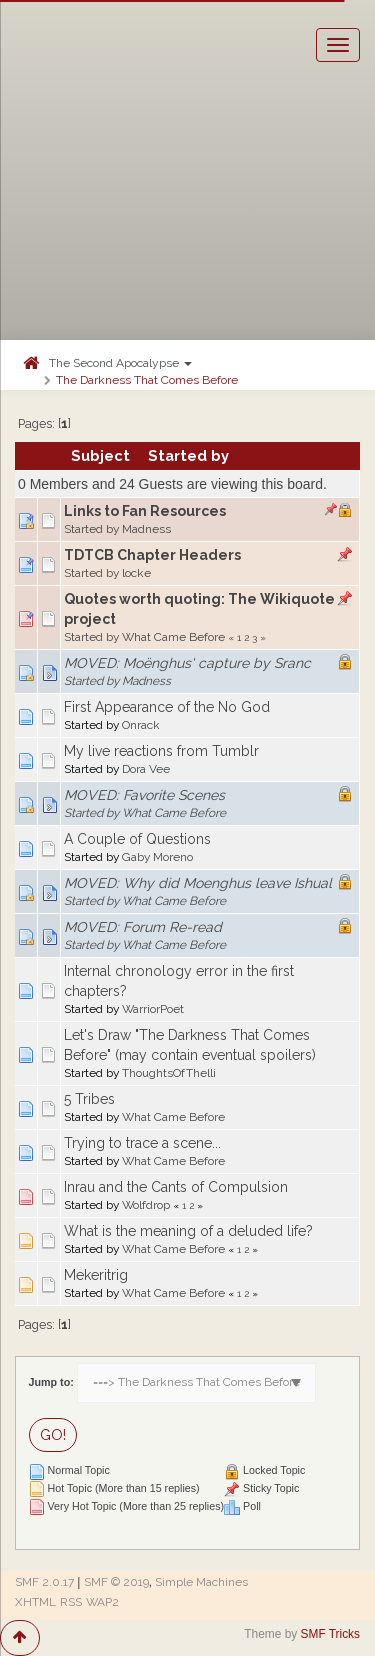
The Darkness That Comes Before (147, 380)
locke (136, 573)
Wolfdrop (146, 1205)
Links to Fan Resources (145, 511)
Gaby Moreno (157, 857)
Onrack (141, 725)
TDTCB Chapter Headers (152, 555)
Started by (188, 455)
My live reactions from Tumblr (161, 751)
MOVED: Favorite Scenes (144, 795)
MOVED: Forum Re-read (143, 927)
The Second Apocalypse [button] (120, 363)
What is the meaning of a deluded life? (188, 1231)
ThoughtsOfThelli (169, 1073)
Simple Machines (201, 1582)
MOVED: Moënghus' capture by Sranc (187, 663)
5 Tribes (89, 1099)
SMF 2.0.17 (44, 1582)
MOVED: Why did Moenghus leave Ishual (198, 883)
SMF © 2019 (116, 1582)
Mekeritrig (96, 1275)
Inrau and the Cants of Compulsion (176, 1187)
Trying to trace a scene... (142, 1143)
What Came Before (173, 637)
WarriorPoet (153, 1009)
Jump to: (51, 1382)
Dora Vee (146, 769)
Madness (146, 529)
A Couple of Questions (137, 839)
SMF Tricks (330, 1634)
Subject (100, 455)
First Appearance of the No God (167, 707)
